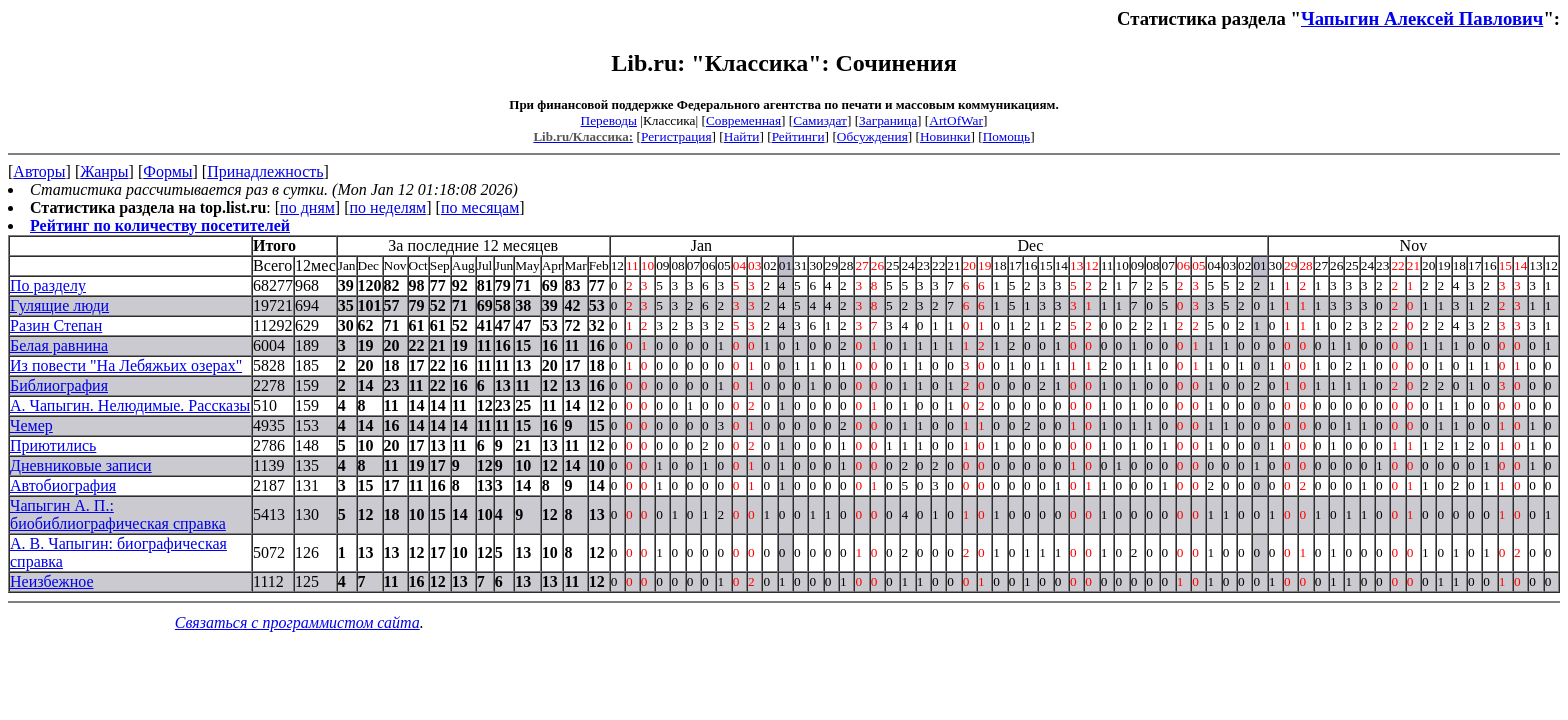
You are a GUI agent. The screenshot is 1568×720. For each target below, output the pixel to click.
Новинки (945, 136)
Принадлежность (265, 171)
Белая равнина (59, 345)
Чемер (31, 425)
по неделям (388, 207)
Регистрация (676, 136)
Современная (743, 120)
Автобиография (63, 485)
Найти (742, 136)
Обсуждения (872, 136)
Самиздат (820, 120)
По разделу (48, 285)
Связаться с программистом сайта (297, 622)
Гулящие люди (59, 305)
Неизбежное (51, 581)
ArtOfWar (956, 120)
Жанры (104, 171)
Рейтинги (798, 136)
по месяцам (480, 207)
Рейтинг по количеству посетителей (160, 225)
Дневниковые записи (81, 465)
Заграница (888, 120)
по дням (307, 207)
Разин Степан (56, 325)
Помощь (1006, 136)
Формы (167, 171)
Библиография (59, 385)
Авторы (39, 171)
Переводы (609, 120)
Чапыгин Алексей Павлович (1422, 18)
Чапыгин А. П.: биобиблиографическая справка (118, 514)
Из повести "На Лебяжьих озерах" (126, 365)
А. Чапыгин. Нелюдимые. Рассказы (130, 405)
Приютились (53, 445)
